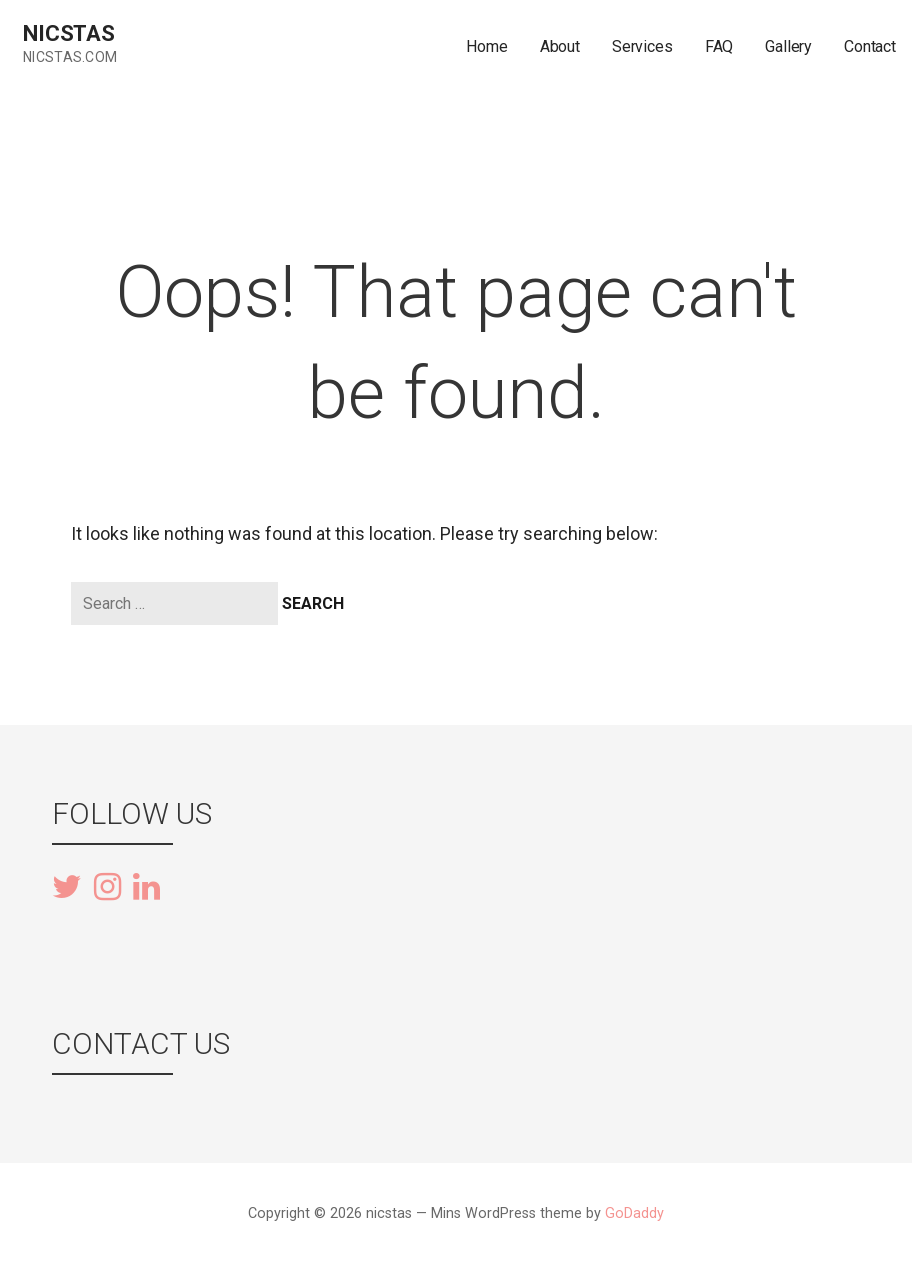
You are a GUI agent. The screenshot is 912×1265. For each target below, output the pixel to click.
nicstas (69, 33)
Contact (870, 46)
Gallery (788, 46)
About (560, 46)
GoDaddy (634, 1213)
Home (486, 46)
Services (642, 46)
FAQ (719, 46)
